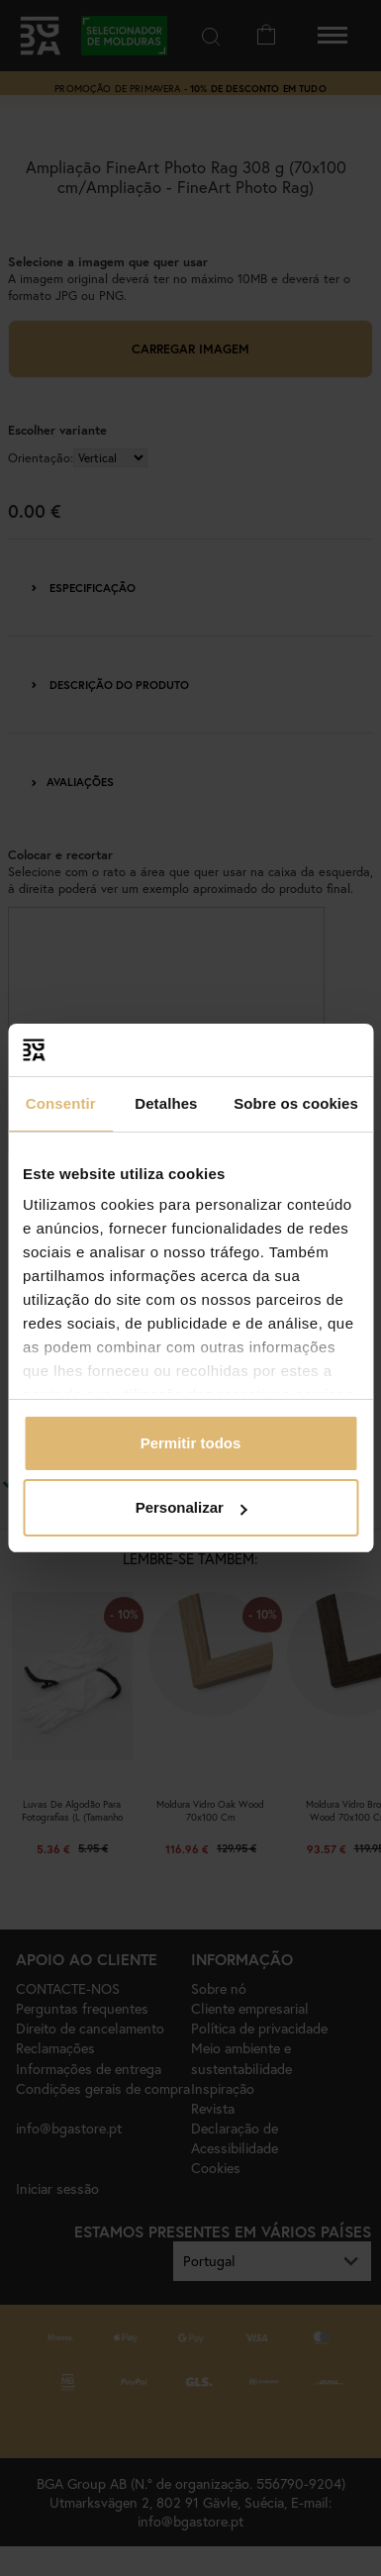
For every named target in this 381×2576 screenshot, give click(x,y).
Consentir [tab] (61, 1103)
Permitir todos (191, 1443)
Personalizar (191, 1507)
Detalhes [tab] (166, 1103)
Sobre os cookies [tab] (296, 1103)
